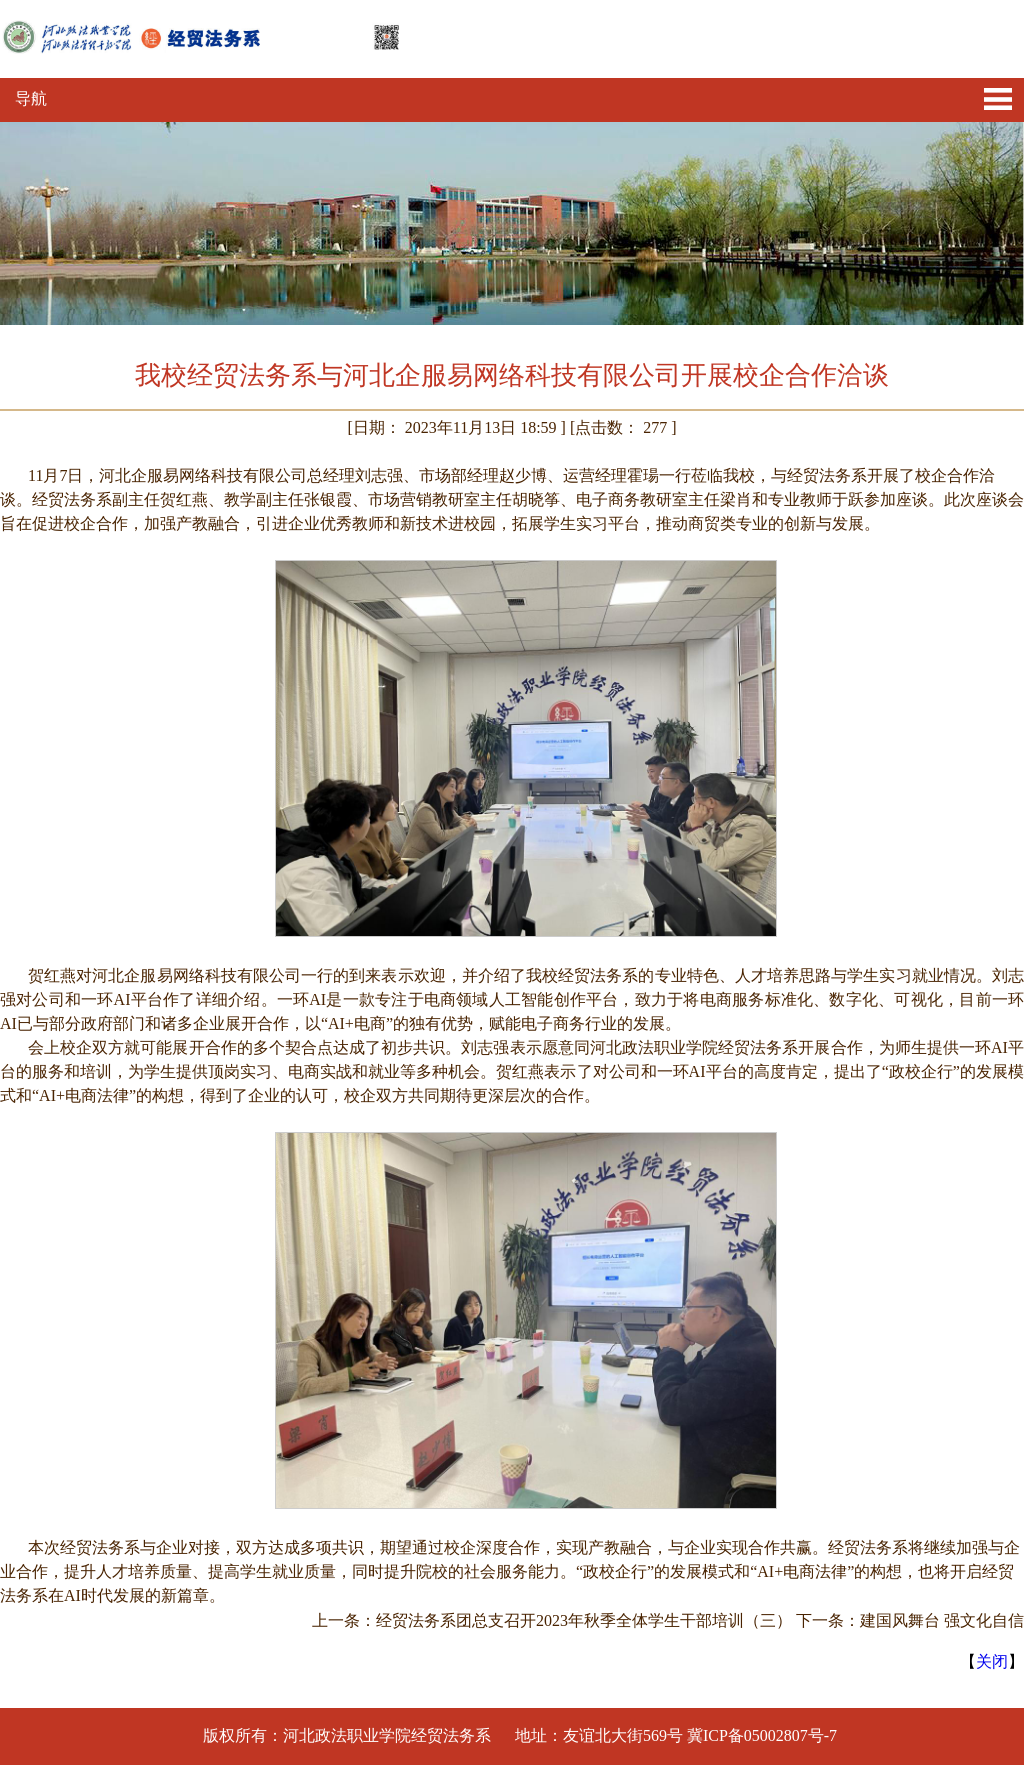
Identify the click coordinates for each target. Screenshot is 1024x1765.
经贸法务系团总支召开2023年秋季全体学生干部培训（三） (584, 1620)
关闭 (992, 1661)
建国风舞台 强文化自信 (942, 1620)
